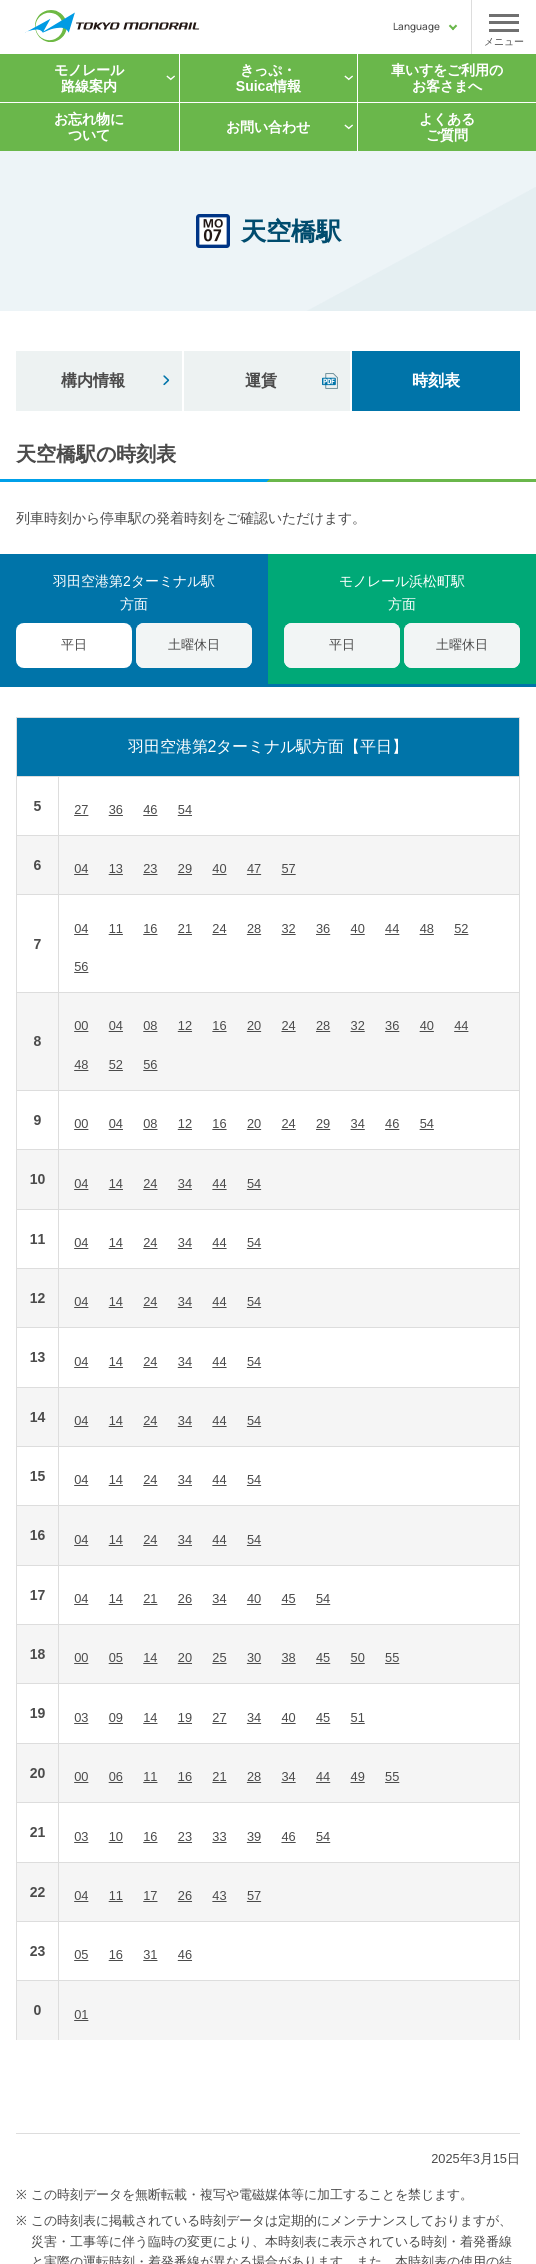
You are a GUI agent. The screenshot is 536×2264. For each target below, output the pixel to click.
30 (254, 1657)
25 (219, 1657)
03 (81, 1717)
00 (81, 1025)
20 (254, 1025)
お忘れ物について (89, 127)
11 (116, 928)
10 (116, 1836)
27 (81, 809)
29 (185, 868)
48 (427, 928)
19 (185, 1717)
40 (219, 868)
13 (116, 868)
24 (219, 928)
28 (254, 928)
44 (392, 928)
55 (392, 1657)
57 (288, 868)
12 (185, 1025)
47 (254, 868)
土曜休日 (194, 644)
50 (358, 1657)
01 (81, 2014)
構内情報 (93, 380)
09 (116, 1717)
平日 (342, 644)
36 (116, 809)
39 (254, 1836)
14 (116, 1183)
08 (150, 1025)
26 (185, 1598)
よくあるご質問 (447, 127)
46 (150, 809)
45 (288, 1598)
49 (358, 1776)
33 (219, 1836)
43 (219, 1895)
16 (150, 928)
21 (185, 928)
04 (81, 868)
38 (288, 1657)
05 (116, 1657)
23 (150, 868)
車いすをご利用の (447, 78)
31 (150, 1954)
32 (288, 928)
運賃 (261, 380)
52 (461, 928)
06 (116, 1776)
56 (81, 966)
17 (150, 1895)
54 (185, 809)
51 (358, 1717)
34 (358, 1123)
